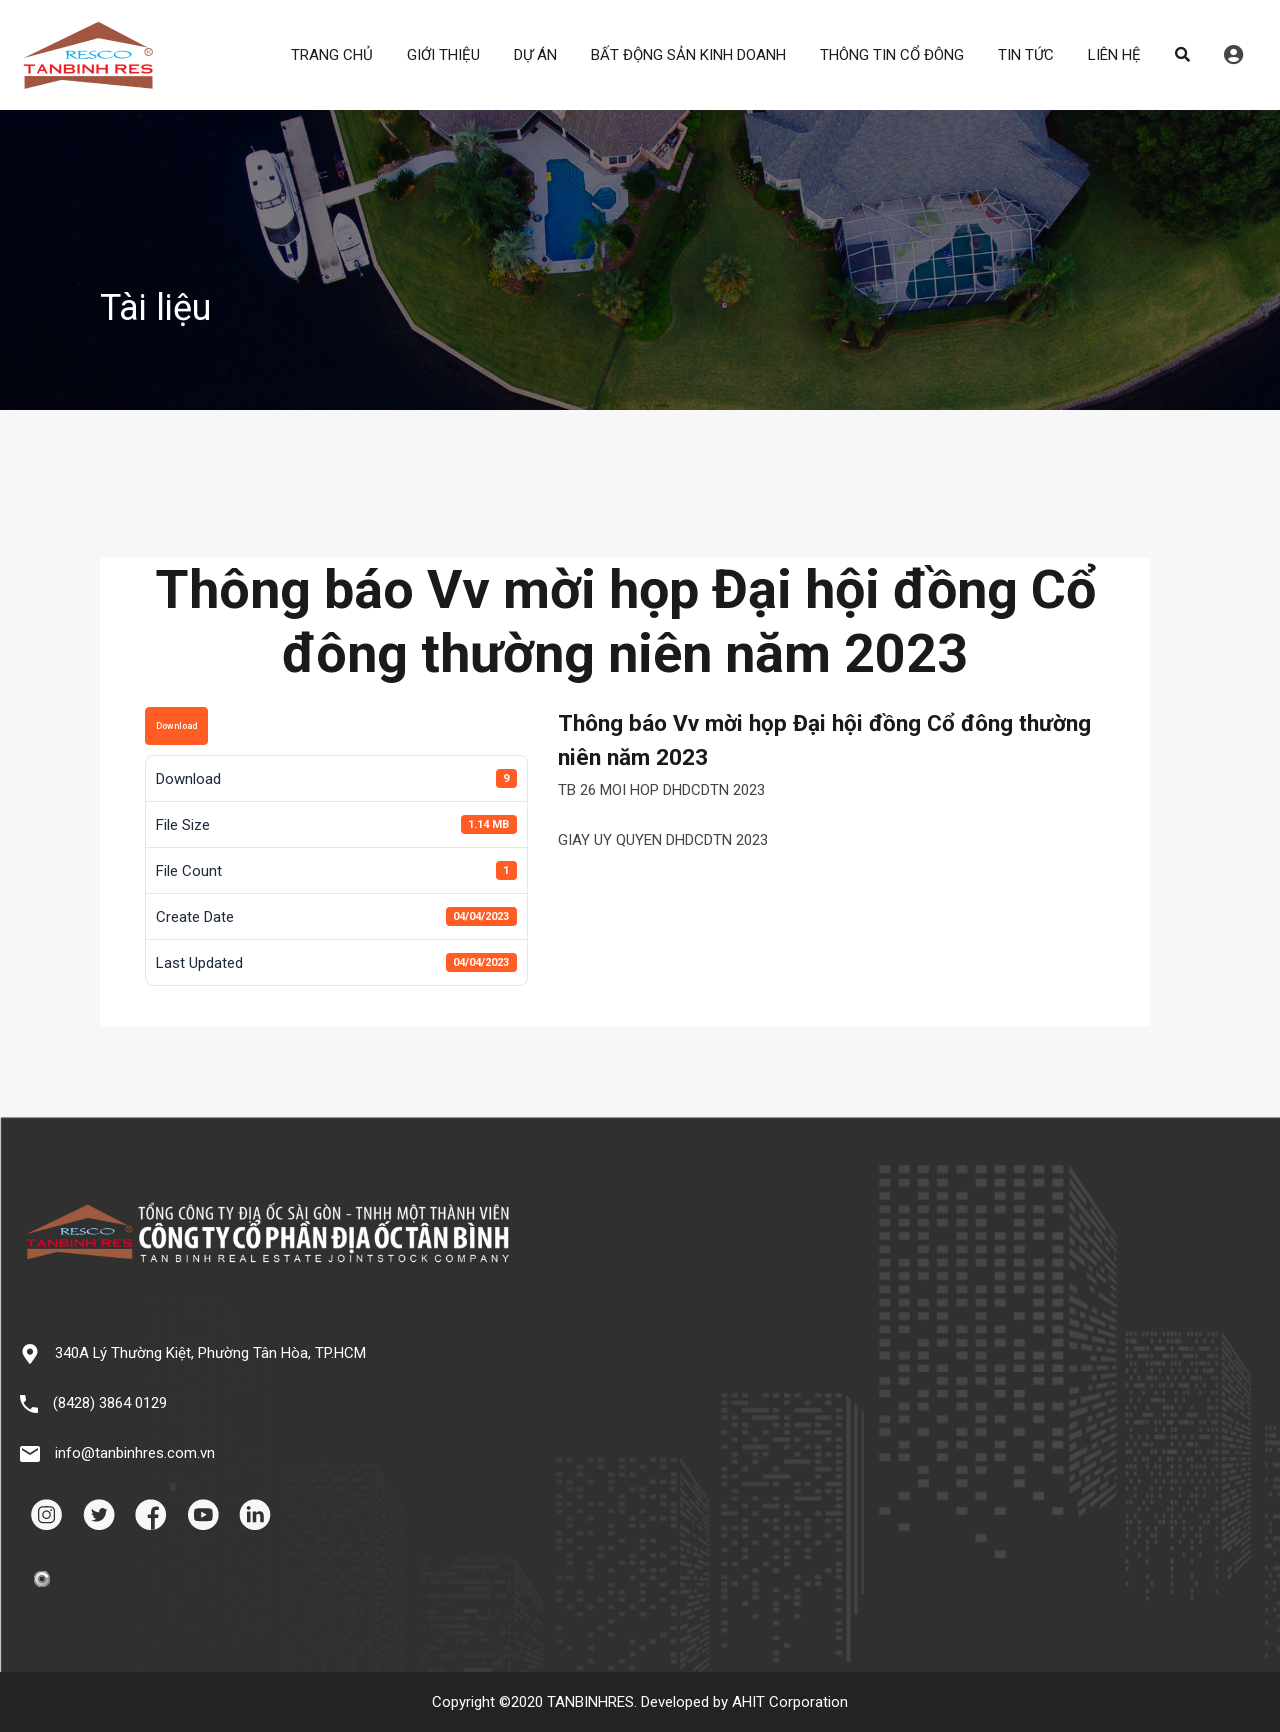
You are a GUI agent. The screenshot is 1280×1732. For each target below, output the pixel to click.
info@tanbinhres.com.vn (135, 1453)
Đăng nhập (1233, 55)
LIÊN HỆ (1114, 55)
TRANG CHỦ (332, 55)
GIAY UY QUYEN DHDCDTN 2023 (663, 840)
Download (176, 726)
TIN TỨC (1026, 55)
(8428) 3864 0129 (110, 1403)
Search (1182, 55)
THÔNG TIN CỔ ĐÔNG (892, 55)
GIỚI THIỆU (443, 55)
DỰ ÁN (535, 55)
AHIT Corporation (790, 1702)
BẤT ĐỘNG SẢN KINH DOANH (688, 55)
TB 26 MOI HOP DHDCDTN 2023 (661, 790)
